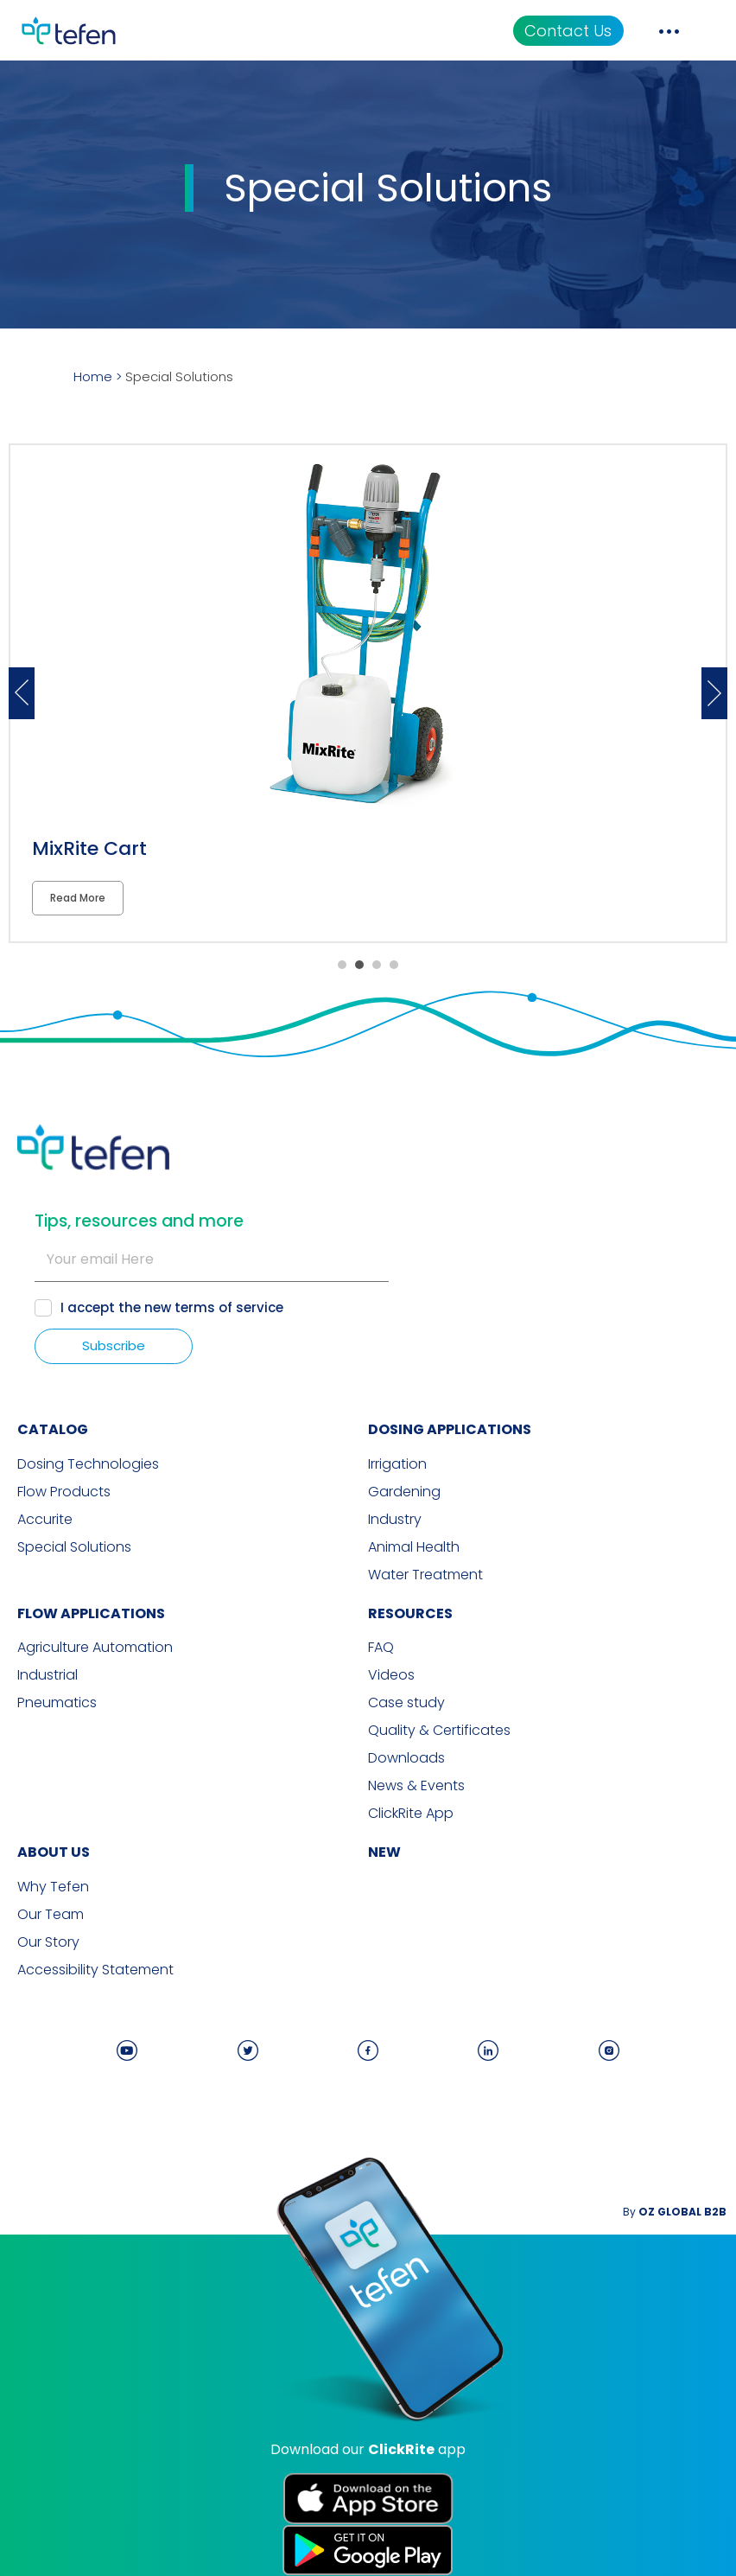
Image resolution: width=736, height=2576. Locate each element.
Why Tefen (53, 1887)
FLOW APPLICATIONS (91, 1613)
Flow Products (64, 1492)
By (674, 2211)
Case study (406, 1703)
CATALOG (52, 1429)
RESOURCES (410, 1613)
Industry (395, 1519)
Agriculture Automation (95, 1647)
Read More (77, 897)
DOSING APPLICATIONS (449, 1429)
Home (92, 376)
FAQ (381, 1647)
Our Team (50, 1914)
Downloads (406, 1758)
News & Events (416, 1786)
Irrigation (397, 1464)
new (384, 1852)
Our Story (48, 1942)
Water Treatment (425, 1575)
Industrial (47, 1675)
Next (714, 693)
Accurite (45, 1519)
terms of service (228, 1307)
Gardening (404, 1492)
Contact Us (568, 30)
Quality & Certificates (439, 1730)
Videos (391, 1675)
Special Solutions (74, 1547)
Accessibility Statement (95, 1970)
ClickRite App (411, 1813)
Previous (22, 693)
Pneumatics (57, 1703)
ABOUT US (53, 1852)
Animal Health (414, 1547)
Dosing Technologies (88, 1464)
